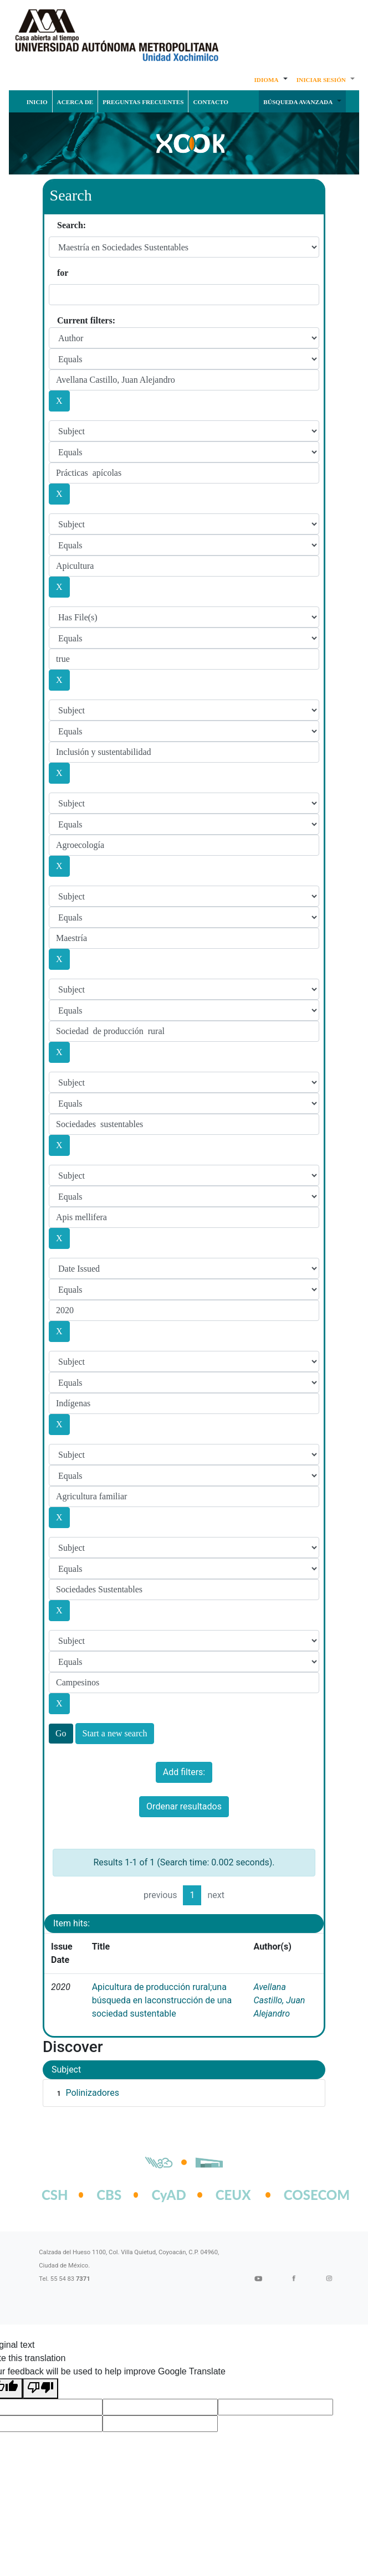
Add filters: (184, 1772)
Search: (71, 225)
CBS (108, 2195)
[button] (270, 79)
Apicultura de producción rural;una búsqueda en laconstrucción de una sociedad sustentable (162, 2000)
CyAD (168, 2195)
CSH (55, 2195)
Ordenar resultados (184, 1806)
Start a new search (115, 1733)
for (62, 272)
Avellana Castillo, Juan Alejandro (279, 2000)
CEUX (233, 2195)
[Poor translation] (40, 2388)
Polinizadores (92, 2092)
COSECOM (305, 2195)
